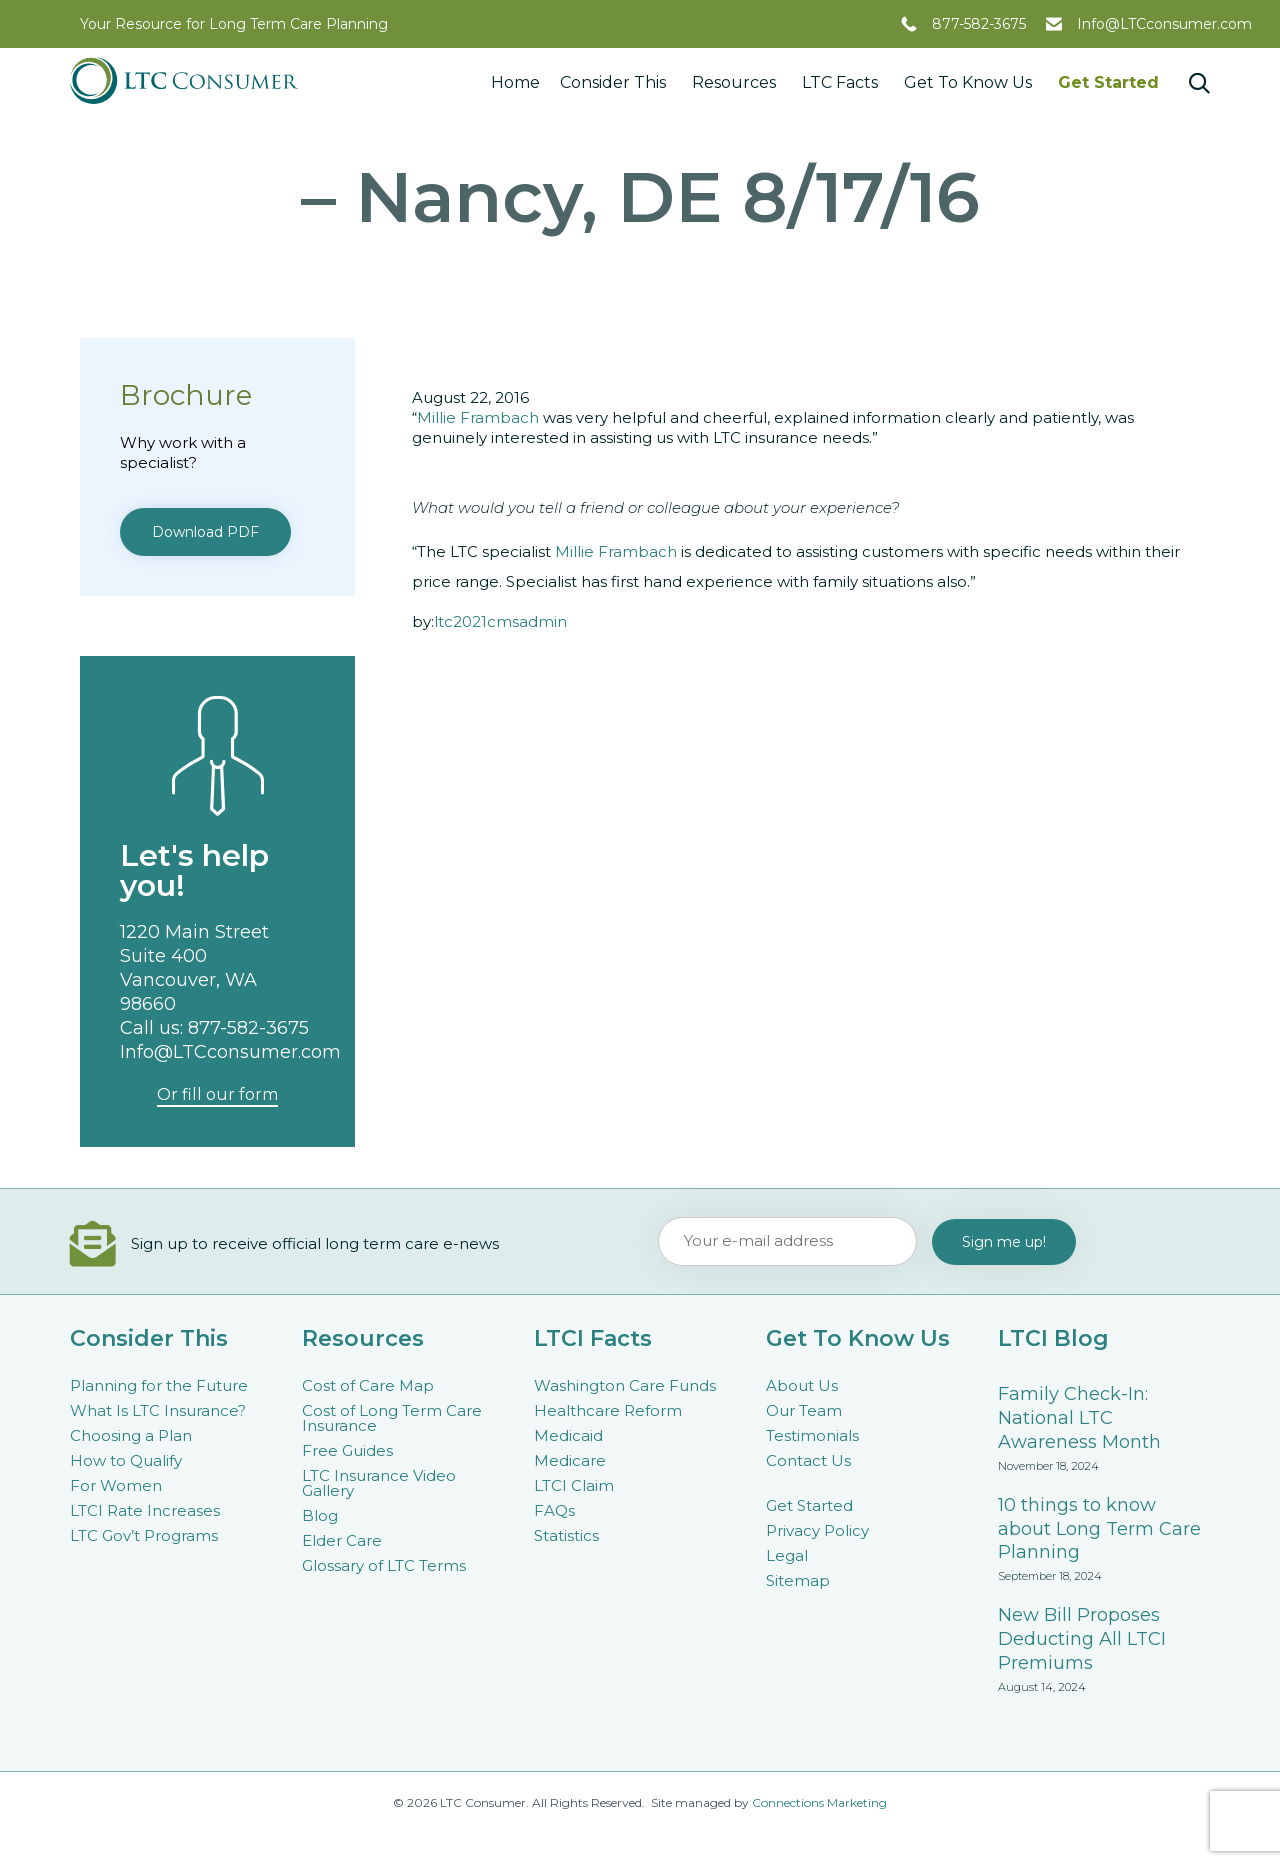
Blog (320, 1515)
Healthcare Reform (608, 1410)
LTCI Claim (574, 1485)
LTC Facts (843, 82)
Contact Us (808, 1460)
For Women (116, 1485)
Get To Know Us (971, 82)
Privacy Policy (817, 1530)
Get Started (1108, 82)
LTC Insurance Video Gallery (379, 1483)
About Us (802, 1385)
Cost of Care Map (368, 1385)
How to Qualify (126, 1460)
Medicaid (568, 1435)
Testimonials (812, 1435)
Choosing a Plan (131, 1435)
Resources (737, 82)
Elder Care (342, 1540)
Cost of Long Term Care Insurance (392, 1418)
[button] (205, 532)
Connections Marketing (819, 1802)
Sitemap (798, 1580)
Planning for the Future (159, 1385)
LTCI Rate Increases (145, 1510)
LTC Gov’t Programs (144, 1535)
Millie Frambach (478, 417)
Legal (787, 1555)
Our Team (804, 1410)
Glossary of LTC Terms (384, 1565)
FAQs (554, 1510)
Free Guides (347, 1450)
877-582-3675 (979, 24)
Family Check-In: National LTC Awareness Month (1079, 1418)
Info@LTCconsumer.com (1164, 24)
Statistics (566, 1535)
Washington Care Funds (625, 1385)
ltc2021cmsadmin (500, 621)
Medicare (570, 1460)
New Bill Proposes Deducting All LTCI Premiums (1082, 1639)
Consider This (616, 82)
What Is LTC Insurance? (158, 1410)
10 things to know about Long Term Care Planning (1099, 1529)
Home (515, 82)
